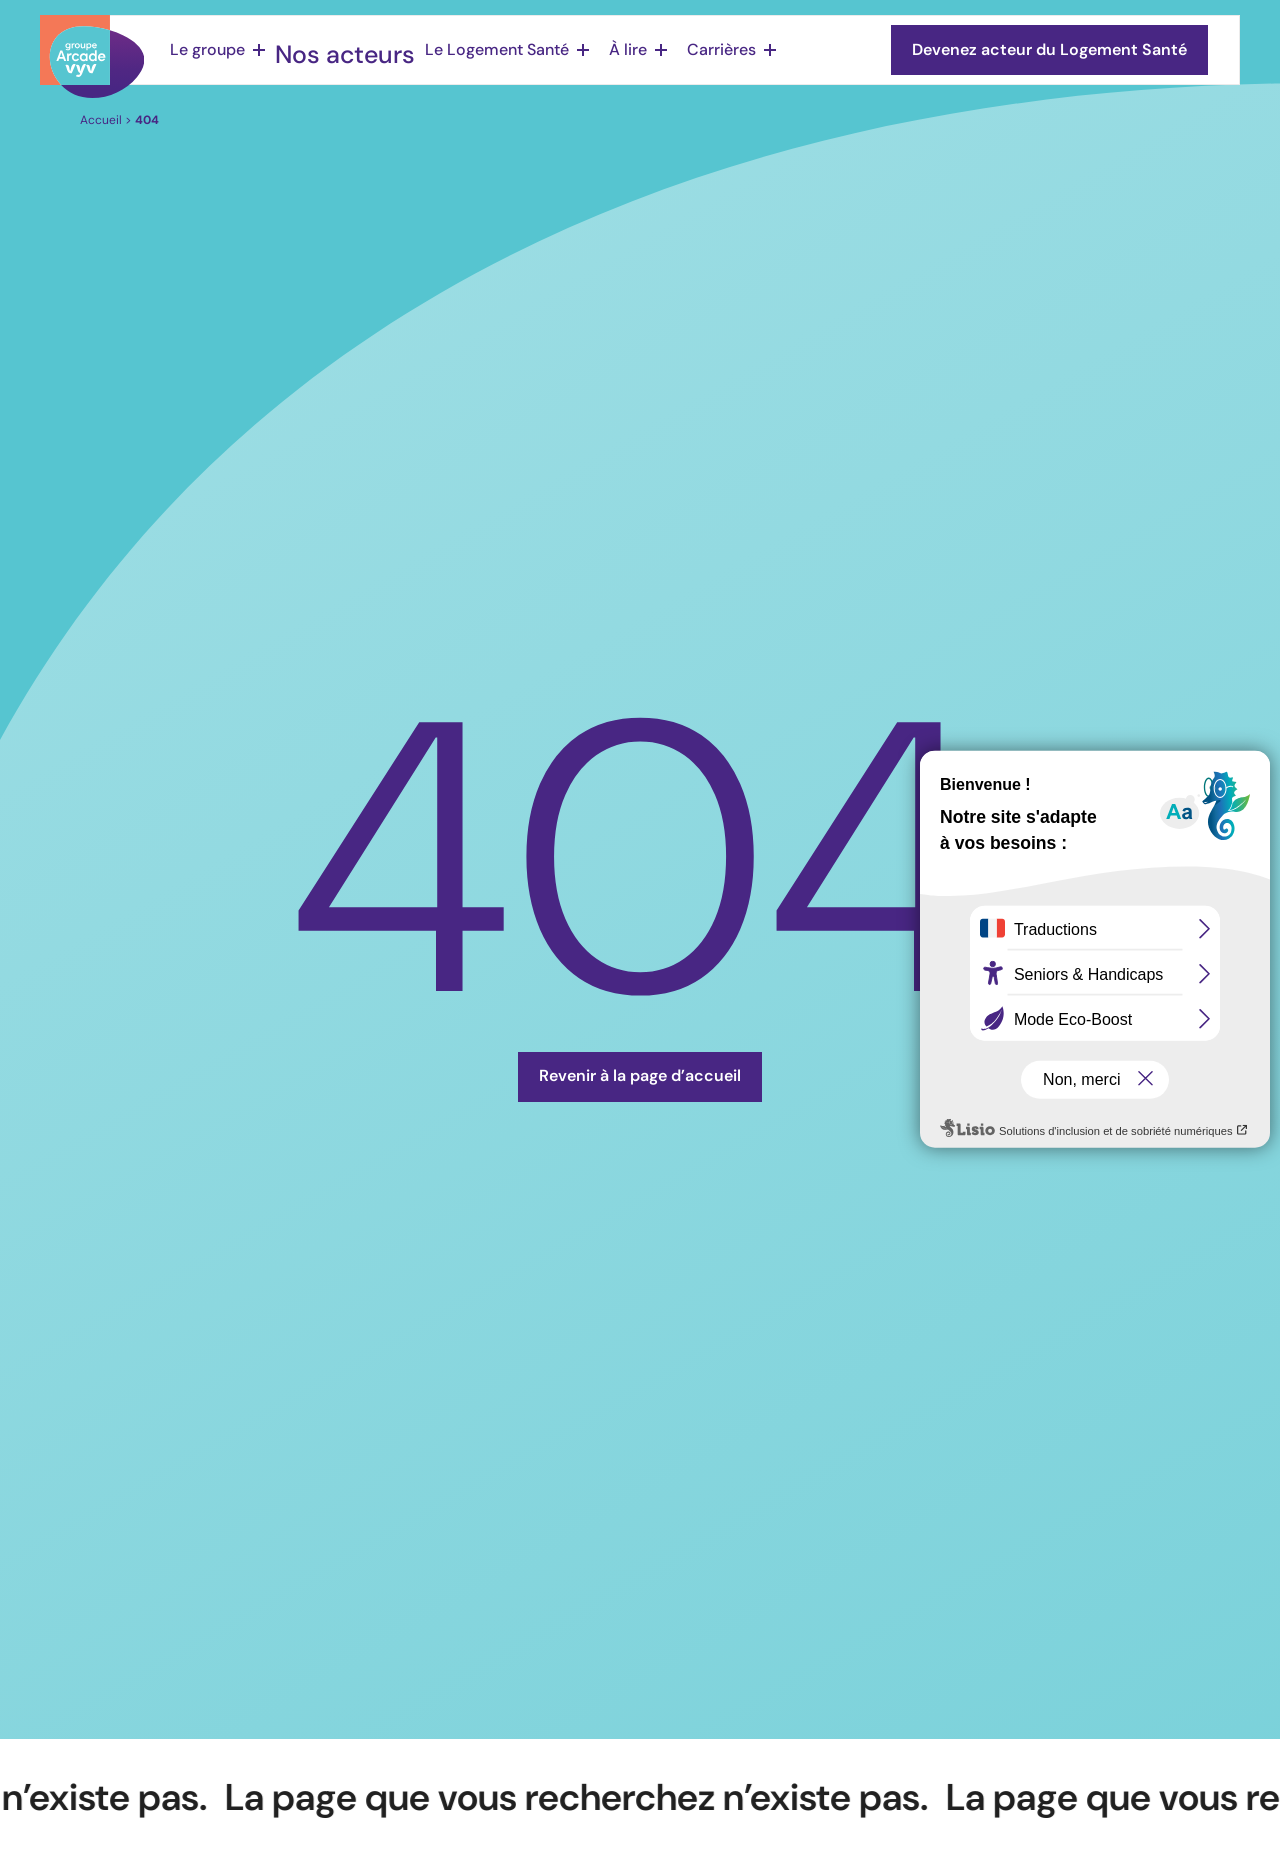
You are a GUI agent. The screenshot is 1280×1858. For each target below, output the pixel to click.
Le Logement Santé (466, 49)
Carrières (690, 49)
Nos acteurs (332, 49)
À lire (597, 49)
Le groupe (207, 49)
